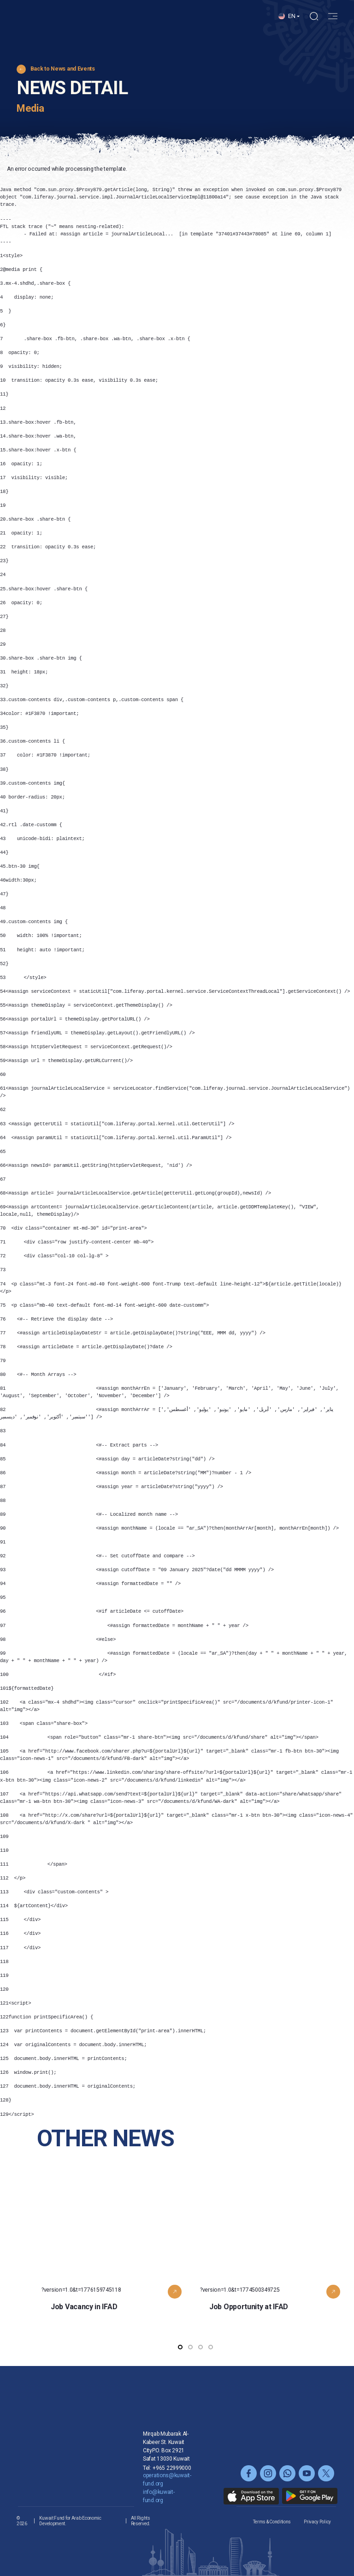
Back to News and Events (62, 69)
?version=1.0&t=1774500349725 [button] (274, 2268)
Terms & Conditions (272, 2521)
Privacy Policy (317, 2521)
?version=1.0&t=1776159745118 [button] (116, 2268)
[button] (289, 24)
